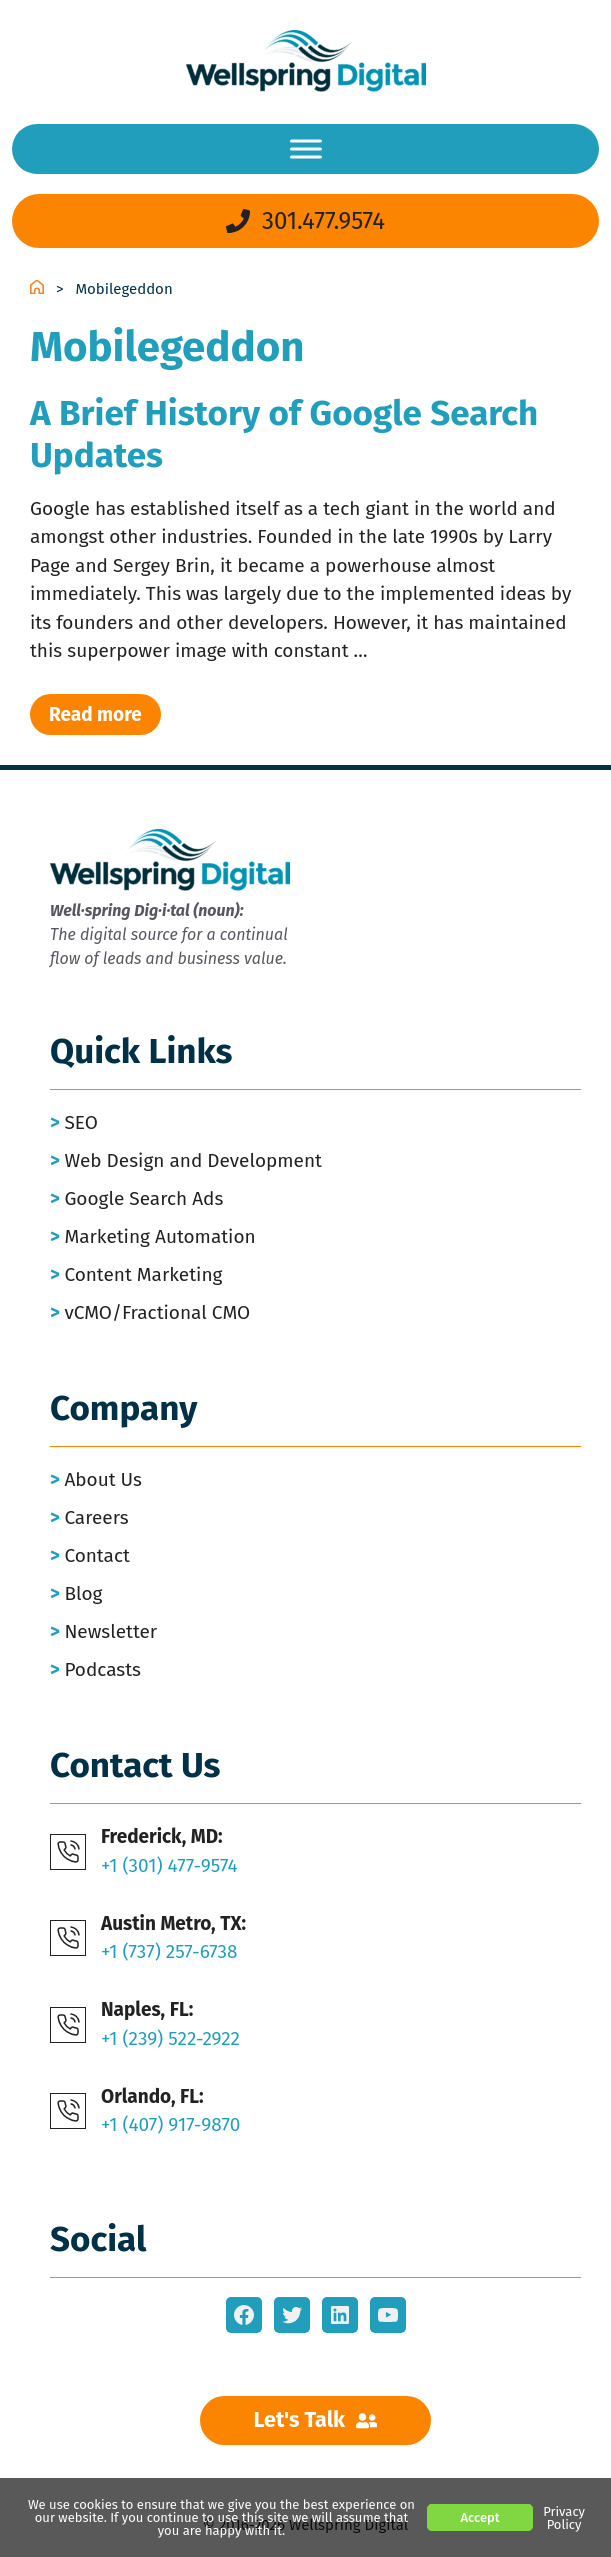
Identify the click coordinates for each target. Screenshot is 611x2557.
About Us (103, 1479)
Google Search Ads (143, 1198)
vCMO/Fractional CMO (157, 1312)
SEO (80, 1122)
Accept (479, 2517)
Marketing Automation (159, 1236)
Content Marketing (143, 1274)
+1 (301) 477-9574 (169, 1865)
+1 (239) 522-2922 (170, 2038)
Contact (97, 1555)
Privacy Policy (564, 2518)
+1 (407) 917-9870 (170, 2124)
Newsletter (110, 1631)
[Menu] (306, 148)
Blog (83, 1593)
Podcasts (102, 1669)
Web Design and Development (193, 1160)
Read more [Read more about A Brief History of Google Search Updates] (95, 714)
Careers (96, 1517)
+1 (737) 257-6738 (169, 1951)
